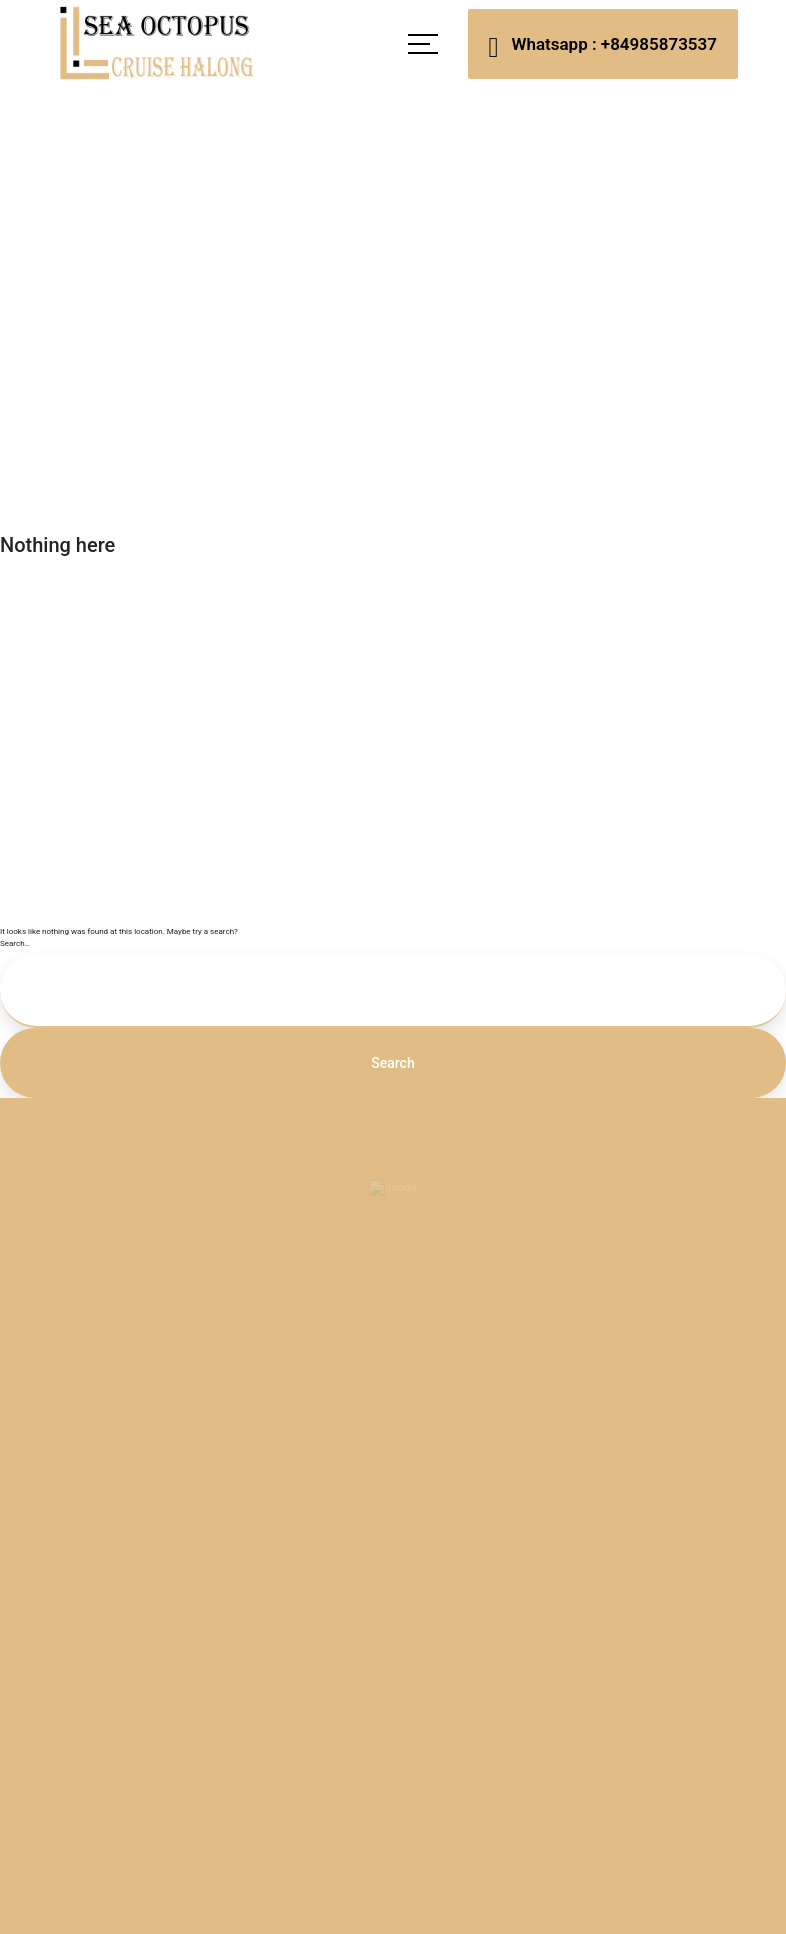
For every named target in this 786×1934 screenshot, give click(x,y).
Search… (15, 943)
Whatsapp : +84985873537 (603, 46)
